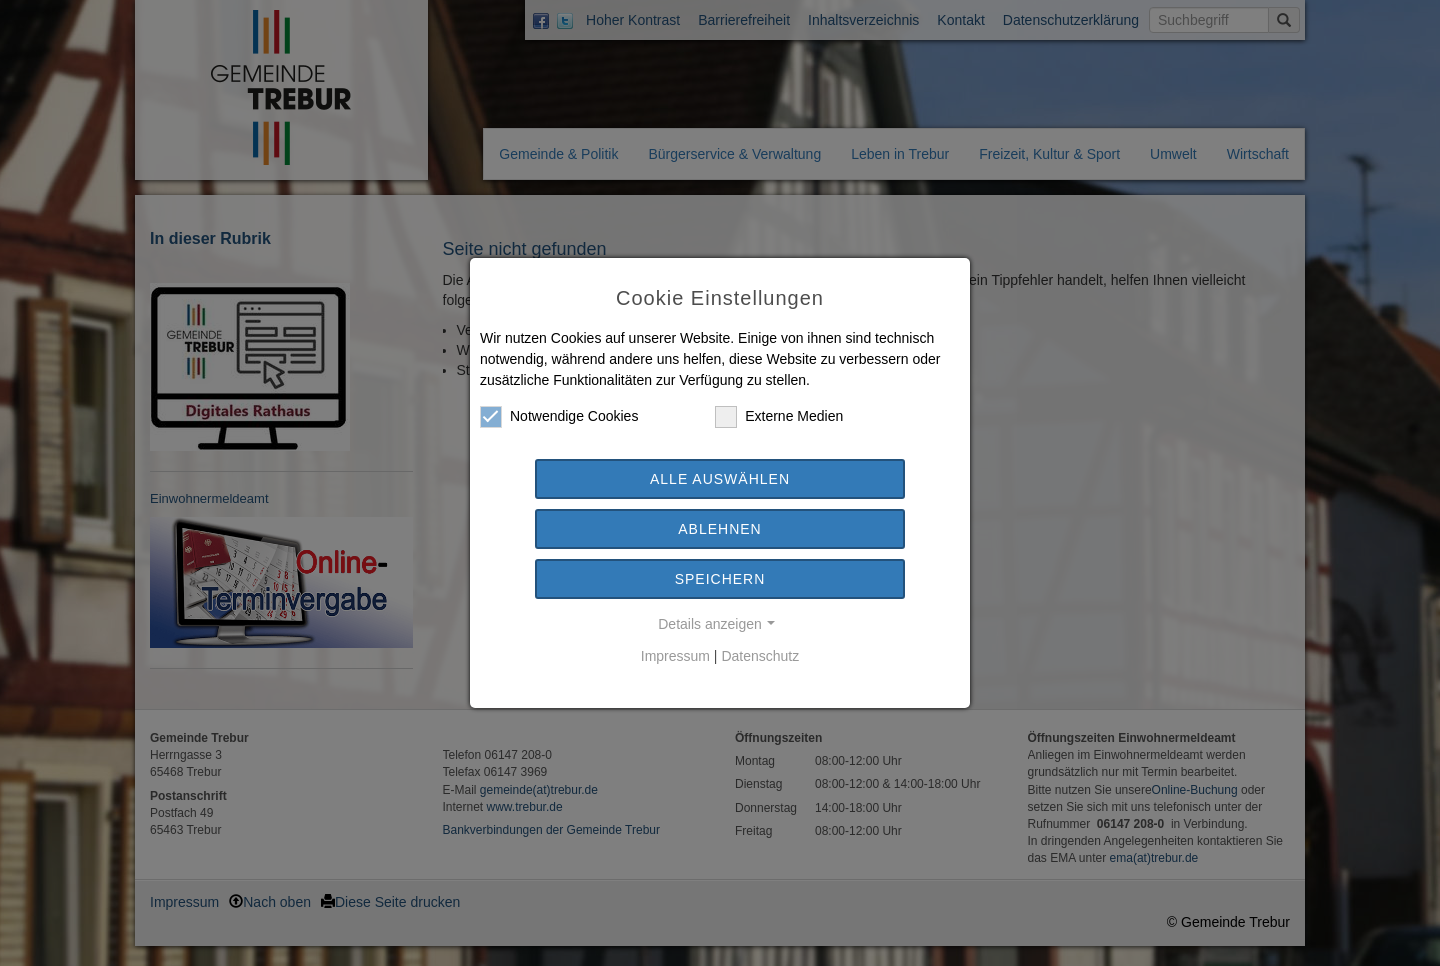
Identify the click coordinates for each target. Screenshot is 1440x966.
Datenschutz (760, 656)
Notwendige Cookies (559, 416)
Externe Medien (779, 416)
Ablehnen (719, 529)
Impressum (675, 656)
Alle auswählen (720, 479)
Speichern (720, 579)
